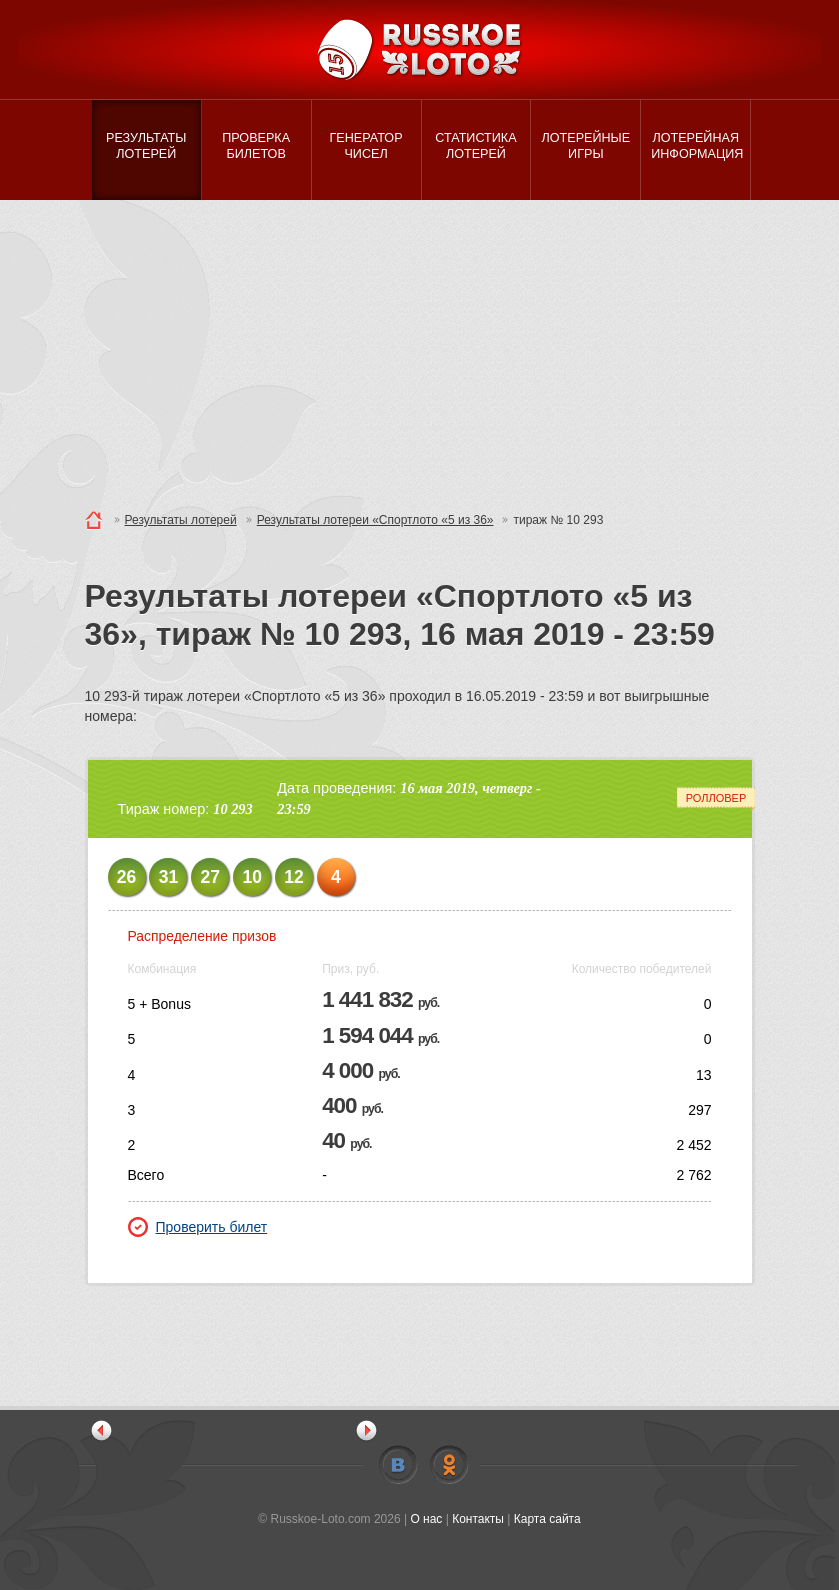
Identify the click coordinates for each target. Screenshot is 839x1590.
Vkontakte (398, 1465)
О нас (426, 1519)
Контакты (478, 1519)
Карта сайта (547, 1519)
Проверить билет (198, 1227)
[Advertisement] (419, 350)
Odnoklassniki (449, 1465)
